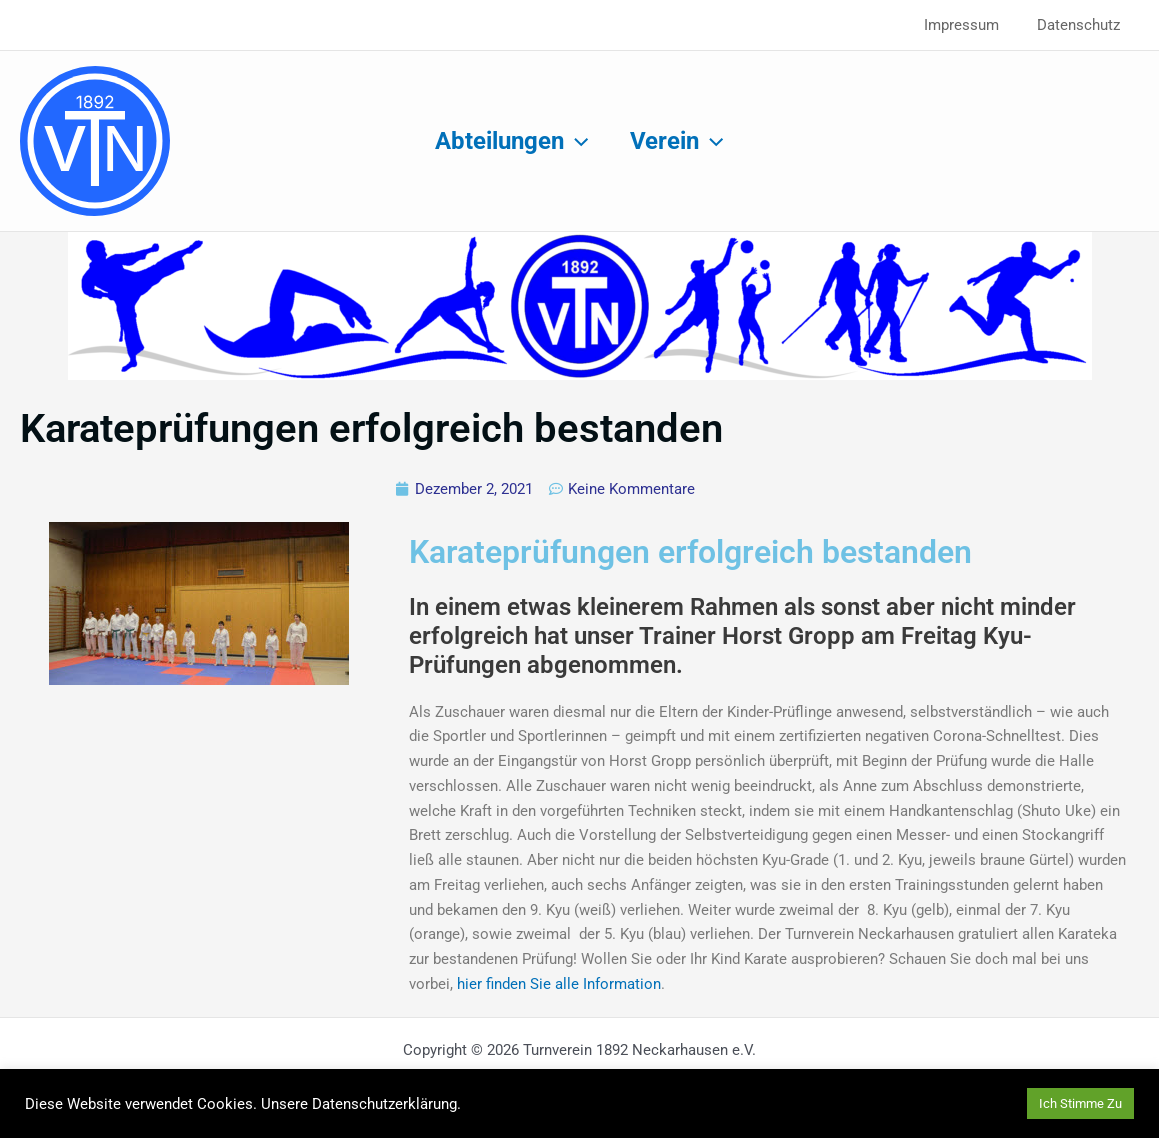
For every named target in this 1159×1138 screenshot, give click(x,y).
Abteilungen (508, 141)
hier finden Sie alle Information (559, 984)
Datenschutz (1082, 25)
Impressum (973, 25)
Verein (680, 141)
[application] (573, 141)
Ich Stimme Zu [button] (1080, 1103)
